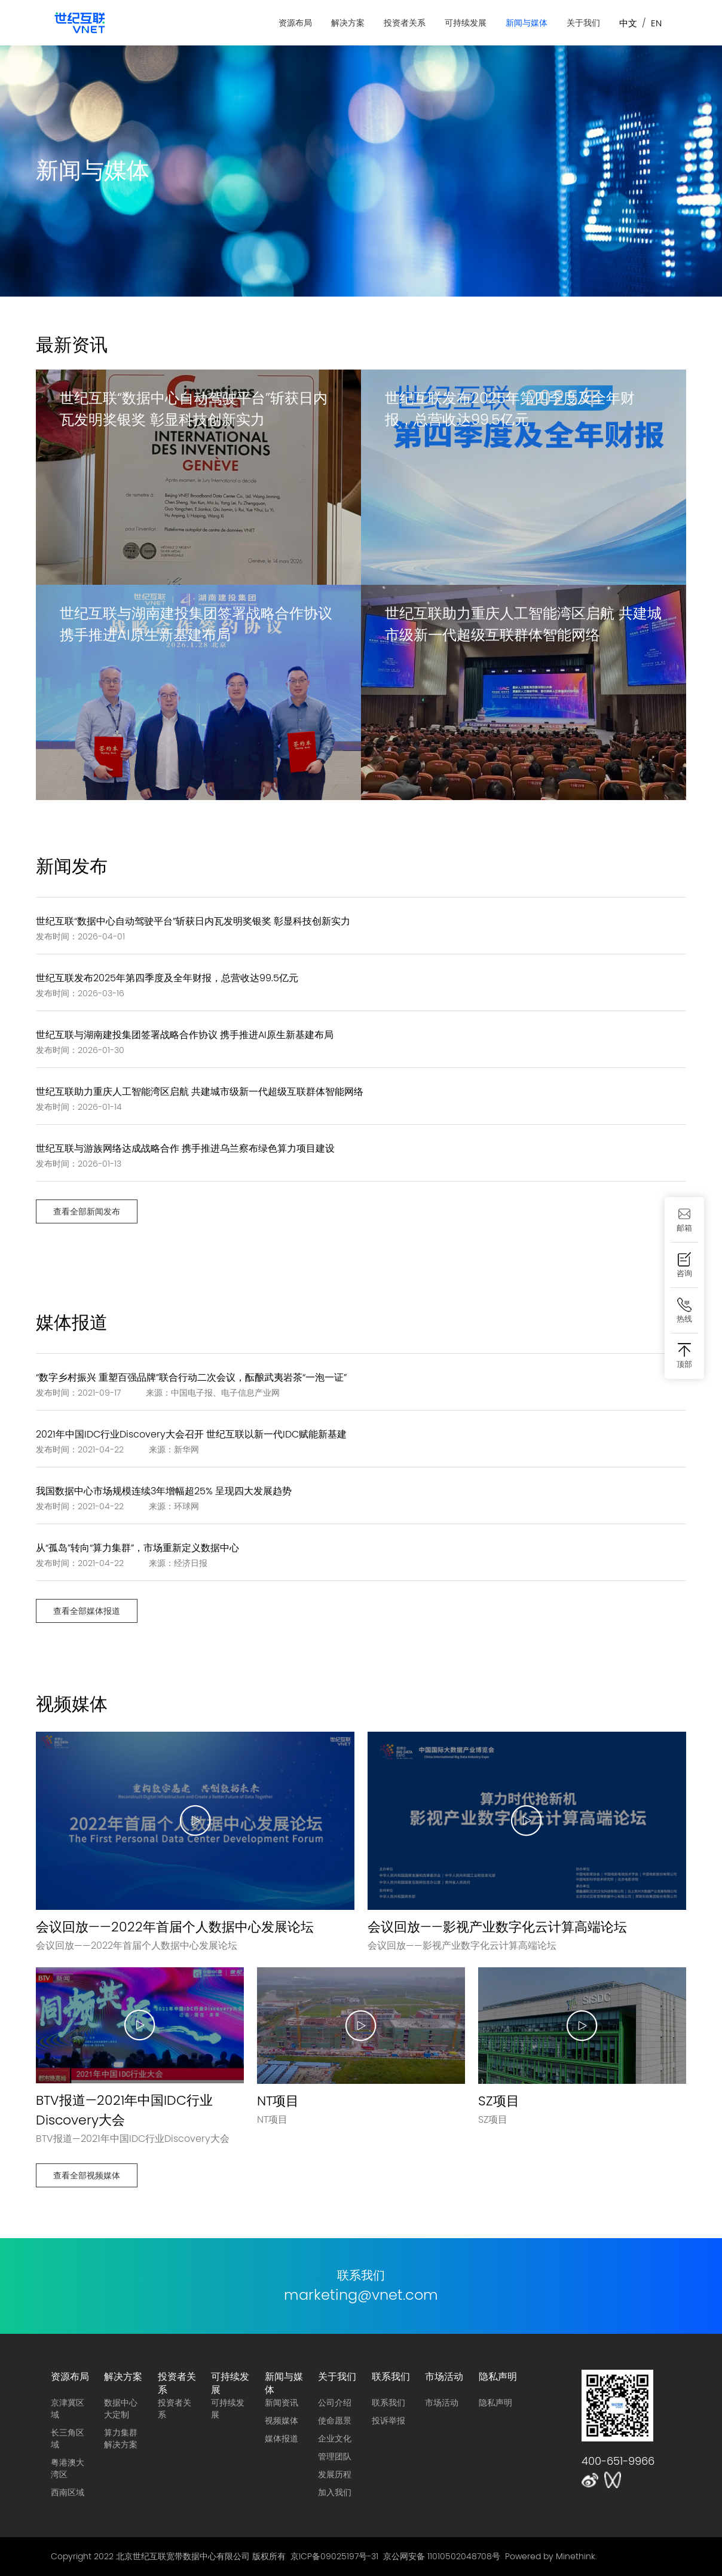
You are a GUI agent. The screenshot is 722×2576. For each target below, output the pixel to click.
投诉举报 (388, 2420)
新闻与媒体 (526, 23)
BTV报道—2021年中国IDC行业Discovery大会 (124, 2109)
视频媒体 (281, 2420)
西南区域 (67, 2492)
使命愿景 (334, 2420)
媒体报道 (281, 2438)
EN (656, 23)
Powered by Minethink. (551, 2556)
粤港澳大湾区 (67, 2468)
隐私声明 (498, 2376)
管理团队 (334, 2456)
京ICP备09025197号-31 (334, 2556)
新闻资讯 (281, 2402)
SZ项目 (498, 2100)
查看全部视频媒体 (86, 2175)
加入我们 (334, 2492)
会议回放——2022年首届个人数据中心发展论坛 (175, 1926)
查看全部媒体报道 (86, 1611)
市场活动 (444, 2376)
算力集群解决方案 (120, 2438)
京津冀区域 (67, 2408)
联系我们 (391, 2376)
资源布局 (295, 23)
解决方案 (348, 23)
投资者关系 (405, 23)
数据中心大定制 (120, 2408)
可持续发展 (466, 23)
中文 (628, 23)
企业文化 (334, 2438)
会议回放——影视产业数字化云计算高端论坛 (497, 1926)
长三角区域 (67, 2438)
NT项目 (278, 2100)
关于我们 (583, 23)
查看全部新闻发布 (86, 1211)
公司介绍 (334, 2402)
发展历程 (334, 2474)
